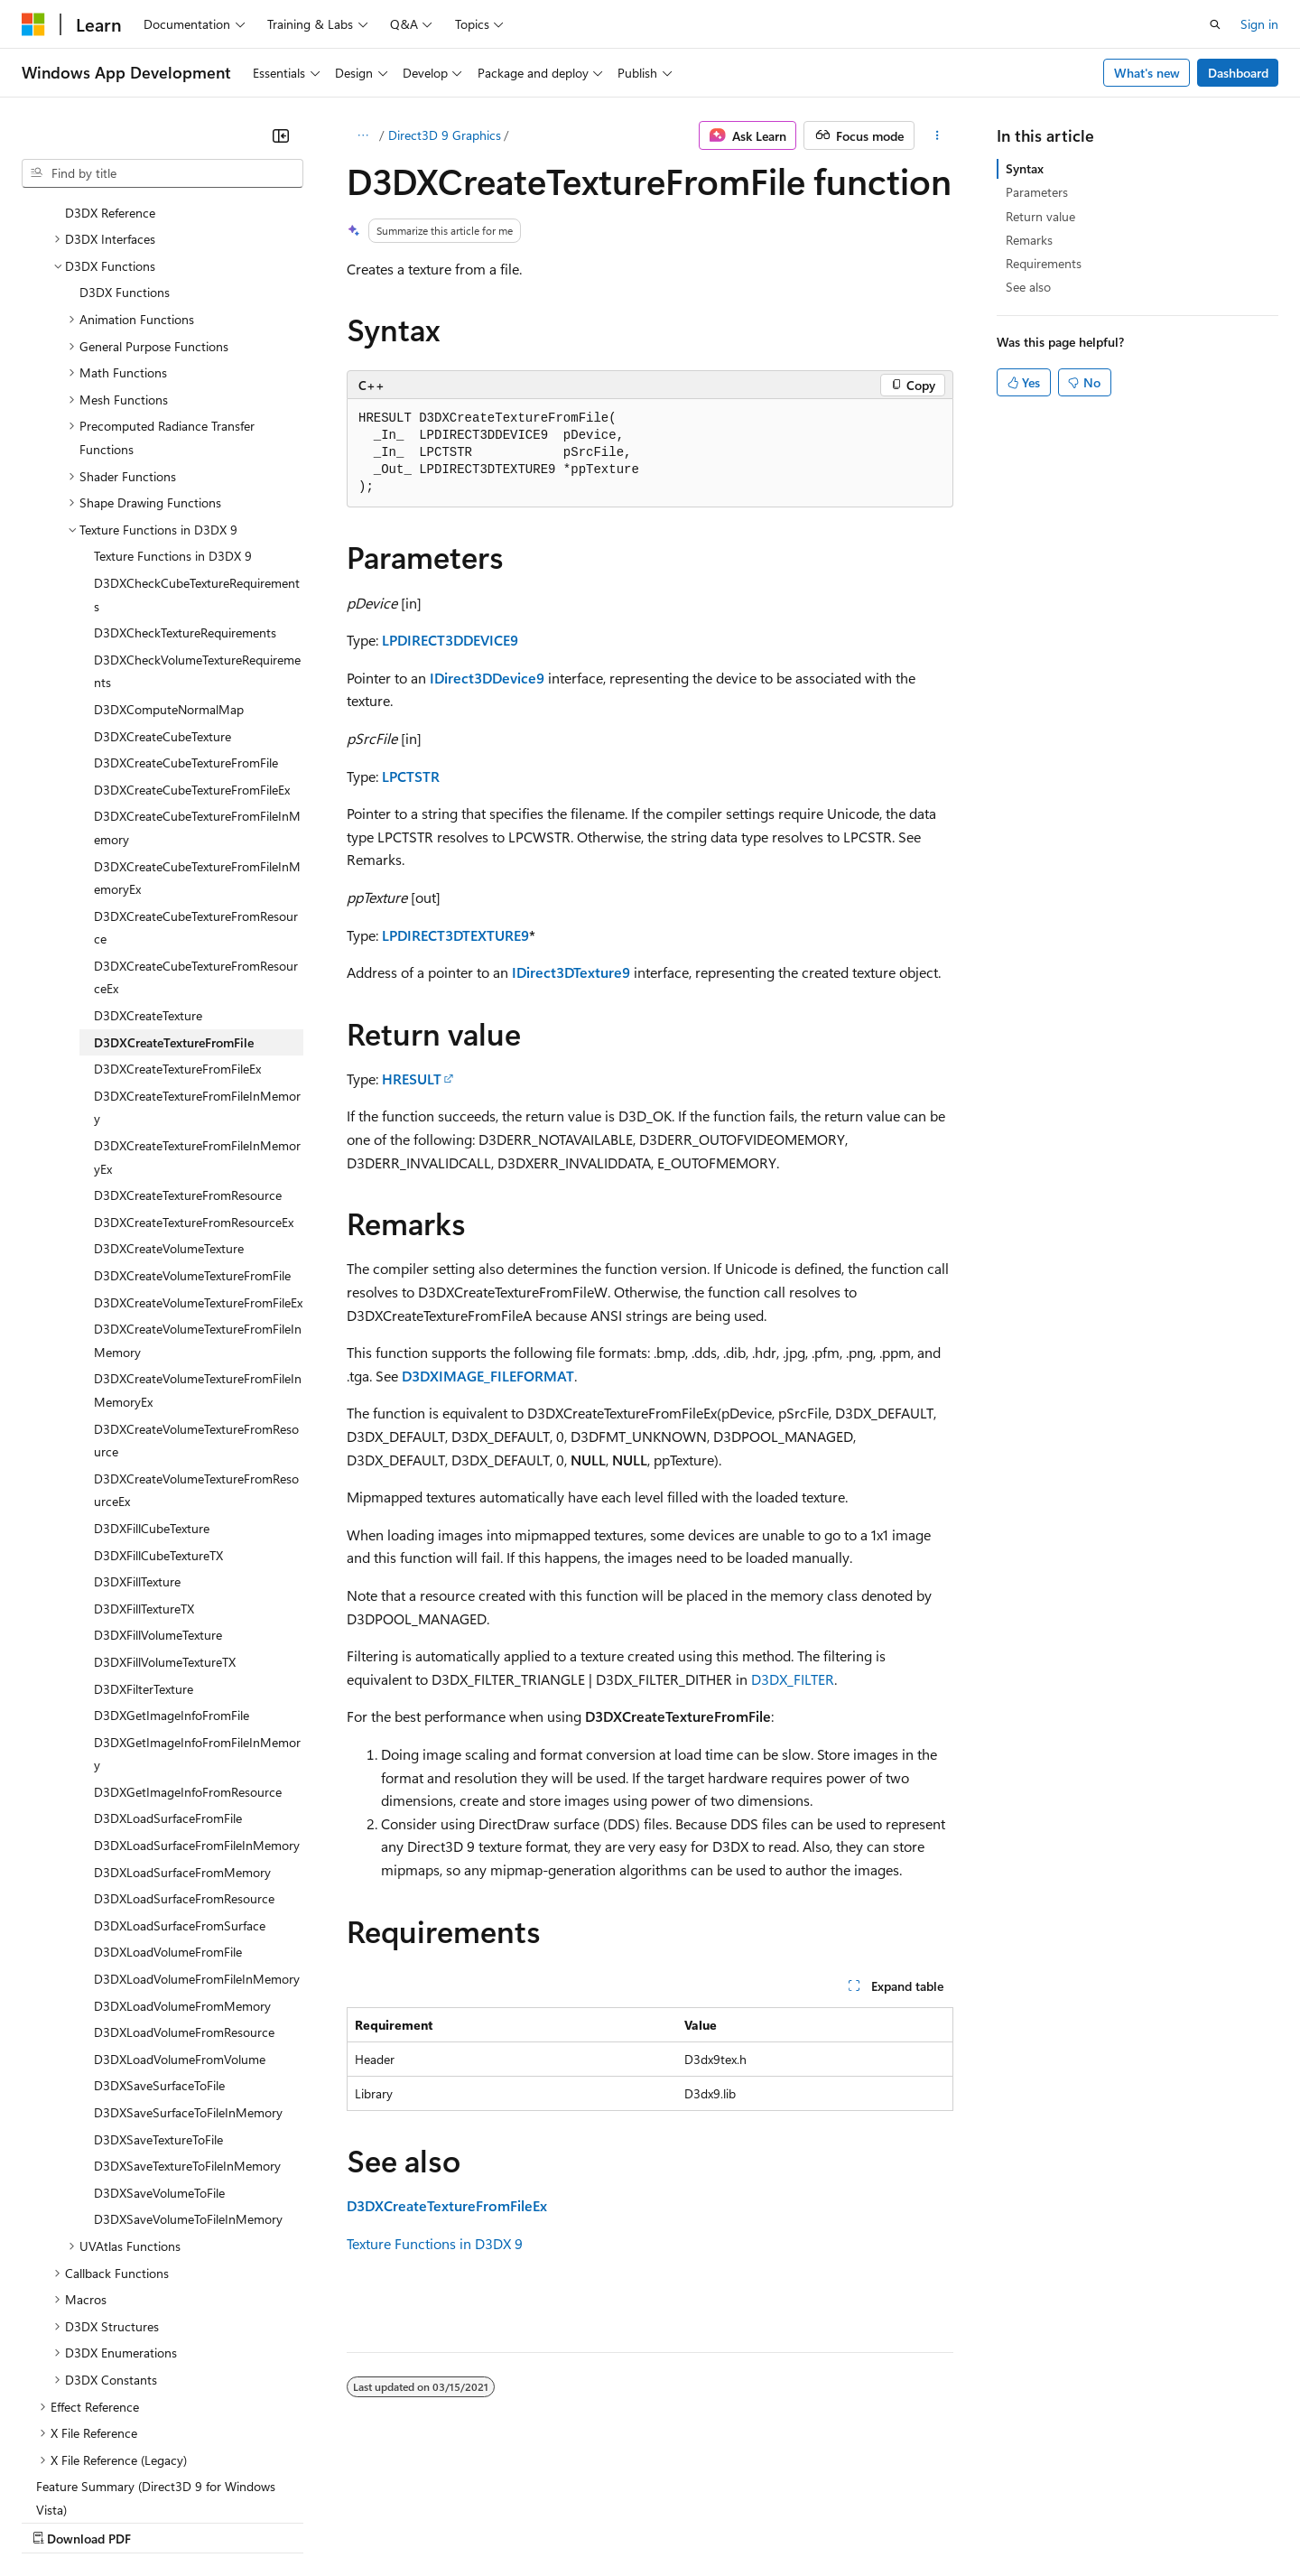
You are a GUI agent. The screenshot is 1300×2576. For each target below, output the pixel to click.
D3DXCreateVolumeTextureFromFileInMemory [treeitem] (198, 1183)
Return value (1040, 216)
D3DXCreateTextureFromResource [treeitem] (188, 1037)
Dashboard (1238, 72)
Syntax (1025, 168)
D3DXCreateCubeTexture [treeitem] (162, 579)
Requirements (1044, 263)
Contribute (323, 2521)
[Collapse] (280, 135)
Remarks (1029, 239)
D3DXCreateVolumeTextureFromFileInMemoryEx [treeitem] (198, 1233)
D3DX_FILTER (792, 1678)
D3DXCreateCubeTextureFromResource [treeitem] (196, 770)
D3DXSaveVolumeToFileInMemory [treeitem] (188, 2061)
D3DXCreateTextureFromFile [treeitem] (174, 885)
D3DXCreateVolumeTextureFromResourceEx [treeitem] (196, 1333)
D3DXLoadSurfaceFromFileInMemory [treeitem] (197, 1688)
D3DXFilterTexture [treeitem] (143, 1531)
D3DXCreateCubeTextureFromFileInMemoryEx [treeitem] (197, 721)
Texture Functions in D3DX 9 (435, 2243)
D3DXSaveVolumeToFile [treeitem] (159, 2035)
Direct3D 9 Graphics (444, 135)
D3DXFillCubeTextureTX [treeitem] (158, 1398)
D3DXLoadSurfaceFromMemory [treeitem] (182, 1715)
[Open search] (1215, 24)
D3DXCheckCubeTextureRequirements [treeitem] (197, 437)
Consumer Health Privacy (519, 2521)
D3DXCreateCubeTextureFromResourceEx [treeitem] (196, 820)
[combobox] (162, 173)
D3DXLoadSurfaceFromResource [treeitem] (184, 1741)
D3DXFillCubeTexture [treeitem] (151, 1371)
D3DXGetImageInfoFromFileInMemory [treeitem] (197, 1596)
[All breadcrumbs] (362, 135)
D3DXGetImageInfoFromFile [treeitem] (171, 1558)
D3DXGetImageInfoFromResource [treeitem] (188, 1634)
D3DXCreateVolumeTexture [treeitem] (169, 1091)
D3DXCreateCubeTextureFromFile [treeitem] (186, 605)
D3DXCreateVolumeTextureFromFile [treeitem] (192, 1118)
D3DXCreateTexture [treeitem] (148, 858)
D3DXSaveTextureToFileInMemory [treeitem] (187, 2008)
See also (1028, 286)
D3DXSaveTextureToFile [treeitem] (158, 1982)
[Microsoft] (33, 24)
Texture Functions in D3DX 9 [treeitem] (173, 398)
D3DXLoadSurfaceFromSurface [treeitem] (179, 1768)
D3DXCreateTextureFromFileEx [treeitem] (177, 911)
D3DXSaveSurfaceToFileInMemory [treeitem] (188, 1955)
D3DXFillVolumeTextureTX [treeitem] (165, 1504)
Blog (246, 2521)
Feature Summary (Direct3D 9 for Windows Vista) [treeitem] (155, 2340)
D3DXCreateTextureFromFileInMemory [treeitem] (197, 950)
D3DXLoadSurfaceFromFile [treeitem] (168, 1660)
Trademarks (748, 2521)
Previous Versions (164, 2521)
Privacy (394, 2521)
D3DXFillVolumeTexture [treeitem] (158, 1477)
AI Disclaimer (58, 2521)
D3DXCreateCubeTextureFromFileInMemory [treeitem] (197, 670)
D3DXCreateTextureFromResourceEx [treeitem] (193, 1065)
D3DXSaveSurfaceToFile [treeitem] (159, 1928)
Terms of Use (659, 2521)
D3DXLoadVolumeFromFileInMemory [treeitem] (197, 1821)
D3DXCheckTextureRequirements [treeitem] (185, 475)
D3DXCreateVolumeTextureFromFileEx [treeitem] (198, 1145)
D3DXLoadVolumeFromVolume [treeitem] (179, 1902)
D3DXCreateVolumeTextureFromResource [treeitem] (196, 1283)
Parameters (1037, 191)
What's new (1147, 72)
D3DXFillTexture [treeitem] (137, 1424)
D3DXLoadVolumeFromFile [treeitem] (168, 1794)
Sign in (1259, 24)
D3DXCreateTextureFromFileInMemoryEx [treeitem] (197, 1000)
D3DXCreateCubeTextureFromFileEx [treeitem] (192, 632)
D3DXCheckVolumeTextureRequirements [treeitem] (197, 514)
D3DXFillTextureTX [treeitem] (144, 1451)
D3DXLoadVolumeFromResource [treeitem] (184, 1874)
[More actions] (937, 135)
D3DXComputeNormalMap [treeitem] (169, 552)
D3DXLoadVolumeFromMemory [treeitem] (182, 1848)
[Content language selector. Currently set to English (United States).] (104, 2477)
